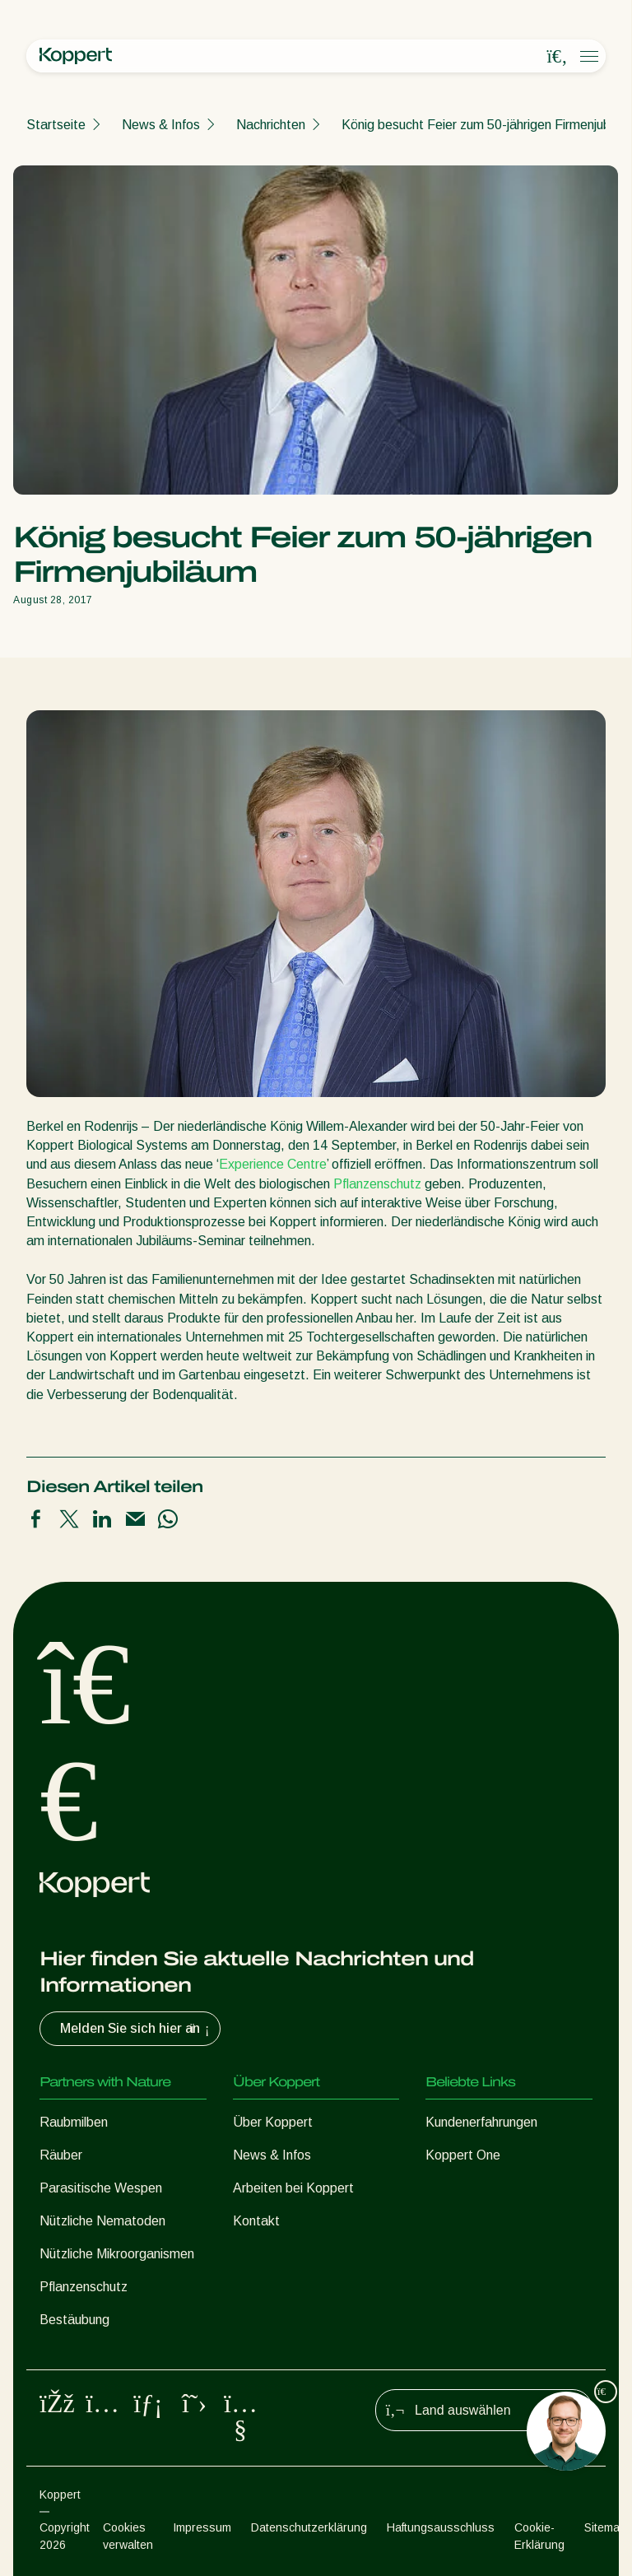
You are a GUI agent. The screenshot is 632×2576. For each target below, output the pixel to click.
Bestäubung (74, 2320)
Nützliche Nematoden (102, 2221)
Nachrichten (270, 125)
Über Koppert (273, 2122)
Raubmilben (74, 2122)
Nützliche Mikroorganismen (117, 2254)
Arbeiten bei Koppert (293, 2188)
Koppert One (462, 2155)
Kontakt (256, 2221)
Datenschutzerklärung (309, 2527)
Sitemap (605, 2527)
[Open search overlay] (557, 56)
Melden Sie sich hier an (136, 2029)
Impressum (202, 2527)
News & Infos (161, 125)
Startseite (56, 125)
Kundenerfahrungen (481, 2122)
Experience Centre (273, 1164)
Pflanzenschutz (377, 1184)
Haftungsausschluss (441, 2527)
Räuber (61, 2155)
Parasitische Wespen (101, 2188)
